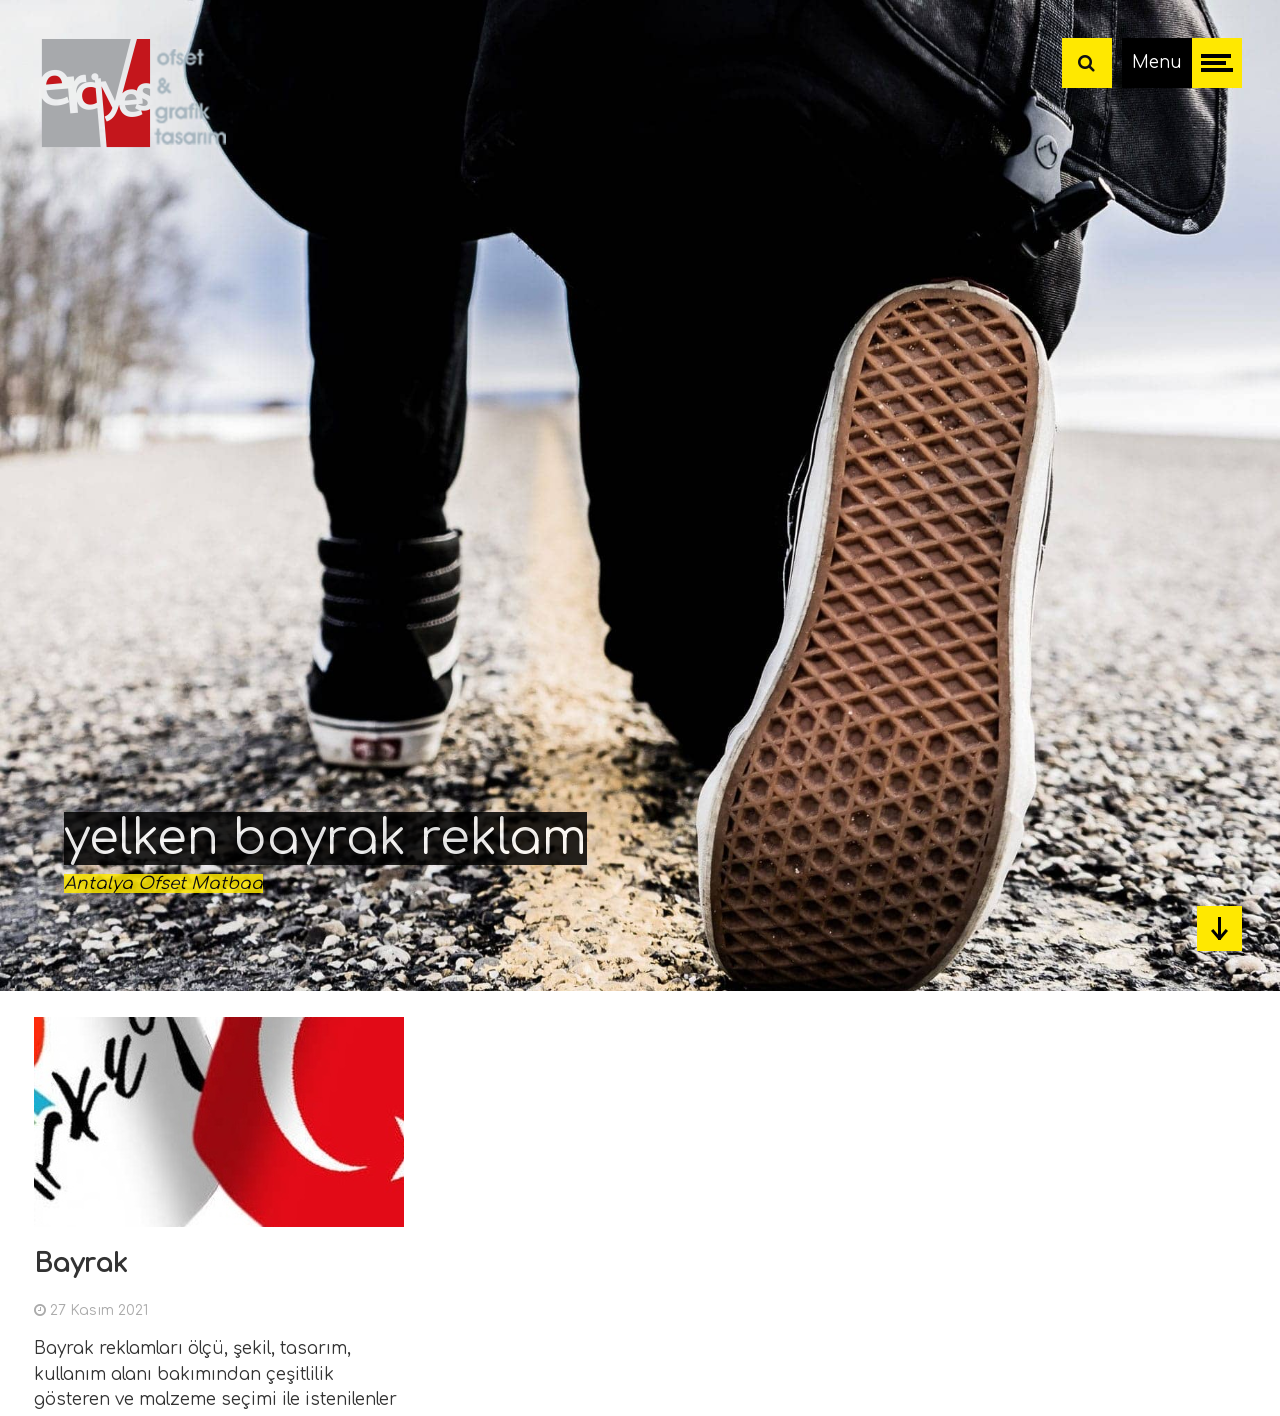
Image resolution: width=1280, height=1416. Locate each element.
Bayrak (81, 1263)
